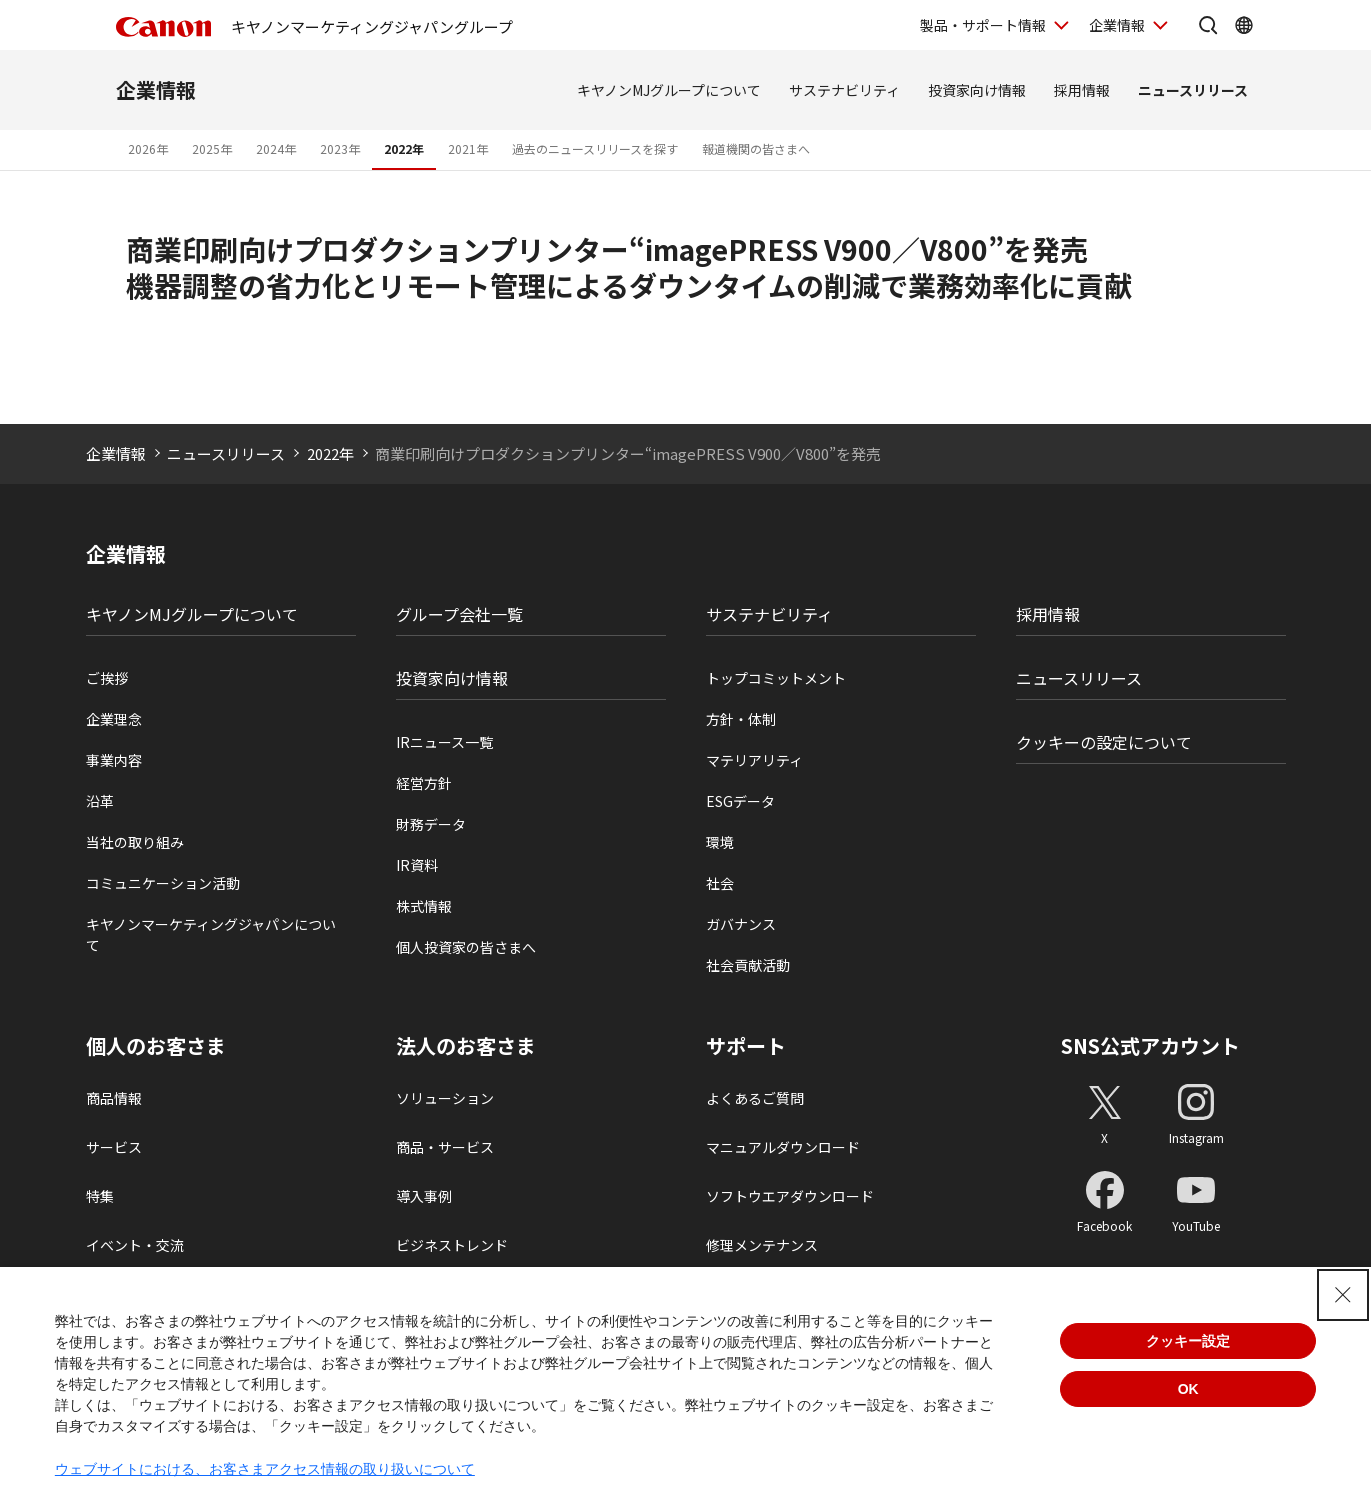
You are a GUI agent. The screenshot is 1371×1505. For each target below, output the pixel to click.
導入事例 (424, 1196)
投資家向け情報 (977, 90)
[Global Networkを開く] (1244, 25)
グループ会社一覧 (459, 614)
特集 (100, 1196)
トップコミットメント (776, 678)
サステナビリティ (844, 90)
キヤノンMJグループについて (669, 90)
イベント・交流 (135, 1245)
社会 (720, 883)
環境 (720, 842)
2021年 (468, 148)
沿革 (100, 801)
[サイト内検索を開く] (1208, 25)
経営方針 (424, 783)
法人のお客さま (466, 1046)
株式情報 (424, 906)
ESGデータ (740, 801)
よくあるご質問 (755, 1098)
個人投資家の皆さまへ (466, 947)
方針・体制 (741, 719)
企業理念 (114, 719)
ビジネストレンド (452, 1245)
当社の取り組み (135, 842)
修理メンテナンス (762, 1245)
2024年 (276, 148)
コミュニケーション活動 (163, 883)
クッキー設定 (1188, 1341)
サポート (746, 1046)
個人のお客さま (156, 1046)
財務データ (431, 824)
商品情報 (114, 1098)
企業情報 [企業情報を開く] (1117, 25)
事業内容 (114, 760)
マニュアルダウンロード (783, 1147)
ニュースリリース (1193, 90)
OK (1188, 1389)
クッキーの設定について (1104, 742)
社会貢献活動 (748, 965)
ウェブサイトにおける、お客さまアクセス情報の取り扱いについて (265, 1469)
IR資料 (417, 865)
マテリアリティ (754, 760)
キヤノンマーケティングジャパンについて (211, 934)
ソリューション (445, 1098)
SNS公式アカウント (1150, 1045)
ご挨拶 (107, 678)
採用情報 (1082, 90)
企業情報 (156, 89)
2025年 (212, 148)
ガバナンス (741, 924)
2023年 (340, 148)
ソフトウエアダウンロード (790, 1196)
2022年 (404, 148)
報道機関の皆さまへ (756, 148)
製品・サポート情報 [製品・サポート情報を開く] (983, 25)
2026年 (148, 148)
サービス (114, 1147)
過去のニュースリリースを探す (595, 148)
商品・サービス (445, 1147)
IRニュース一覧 (444, 742)
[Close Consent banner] (1343, 1295)
